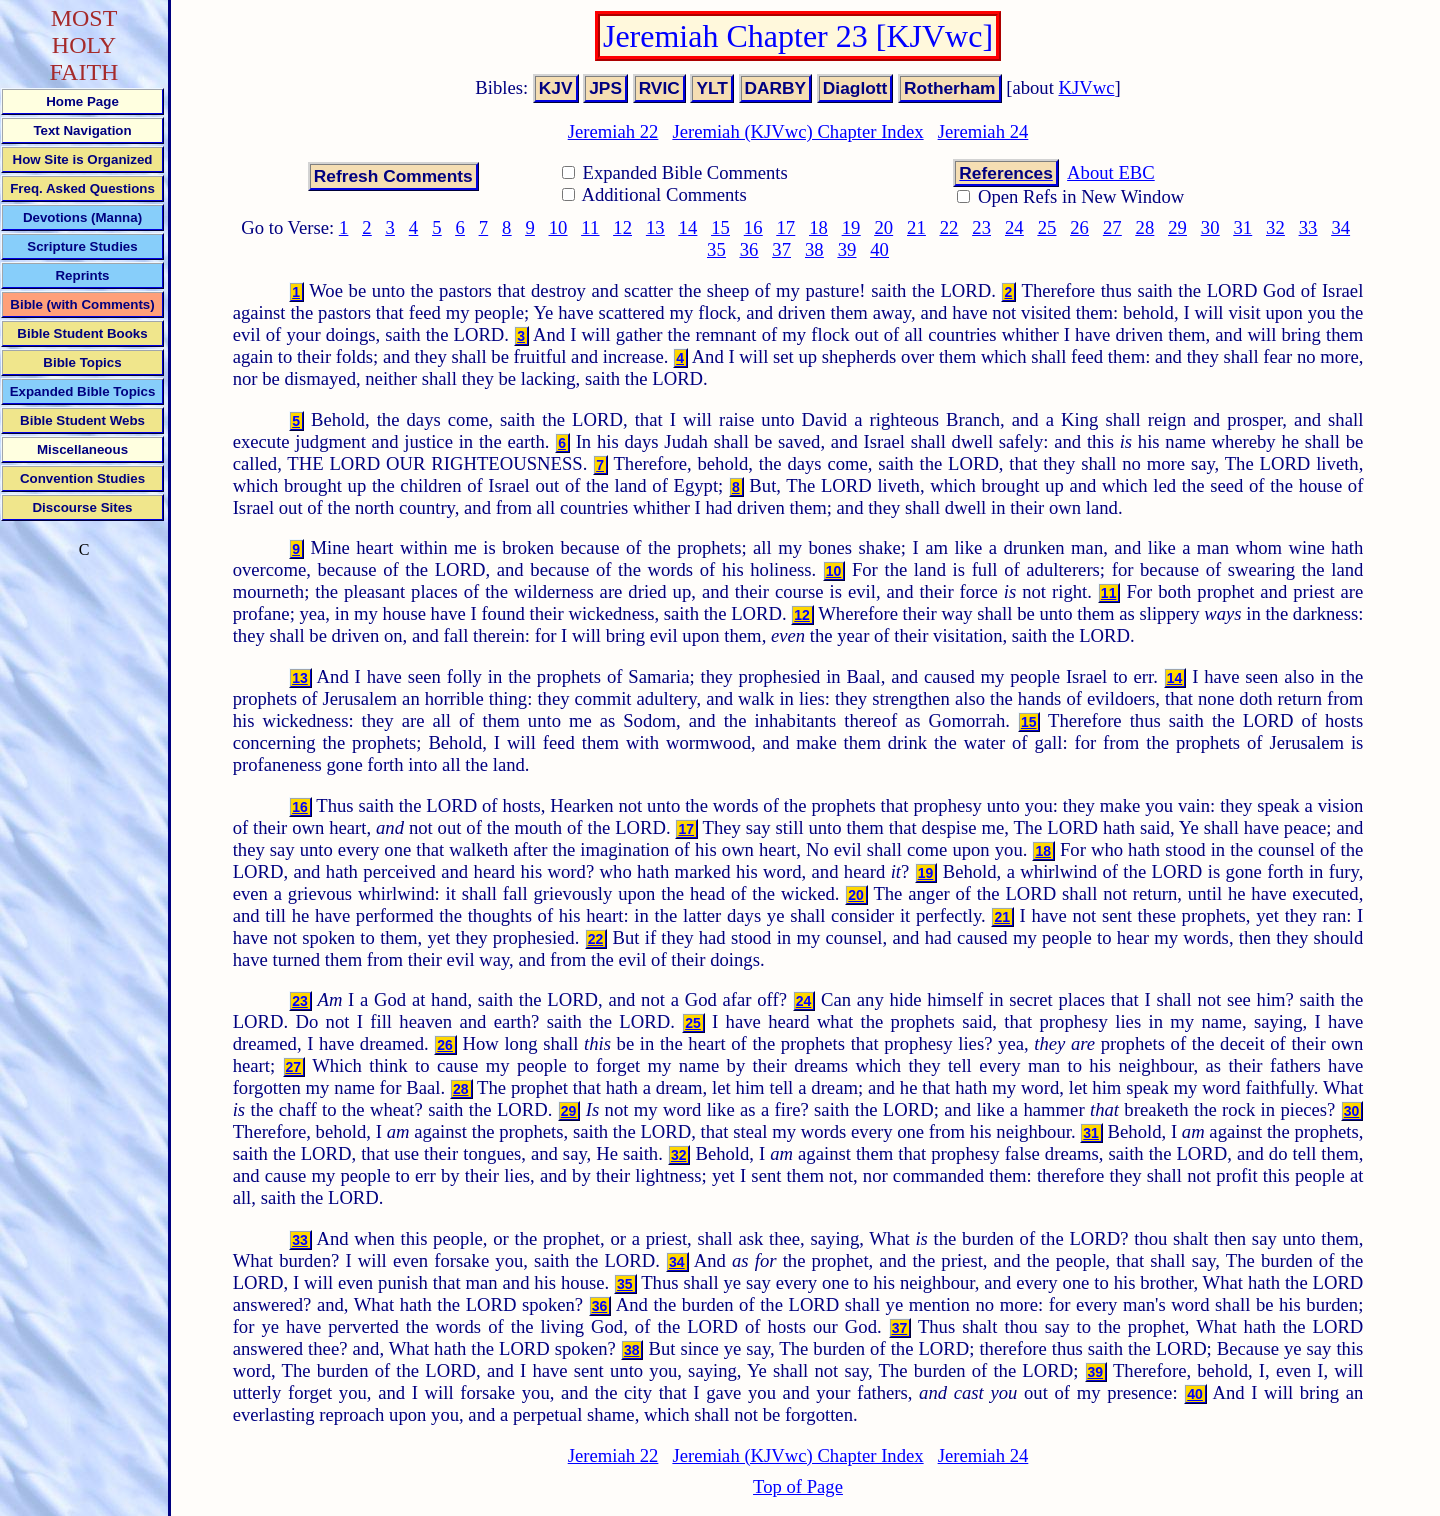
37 (781, 249)
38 (814, 249)
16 (753, 227)
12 (622, 227)
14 (688, 227)
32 (1275, 227)
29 (1177, 227)
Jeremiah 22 (613, 131)
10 (558, 227)
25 (1047, 227)
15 (720, 227)
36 (749, 249)
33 (1308, 227)
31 (1242, 227)
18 (818, 227)
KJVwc (1087, 87)
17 (786, 227)
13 (655, 227)
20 (883, 227)
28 (1145, 227)
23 (981, 227)
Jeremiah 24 (983, 131)
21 (916, 227)
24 (1014, 227)
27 (1112, 227)
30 (1210, 227)
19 (851, 227)
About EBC (1111, 172)
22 (949, 227)
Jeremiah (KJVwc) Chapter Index (797, 131)
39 (847, 249)
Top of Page (798, 1486)
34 (1340, 227)
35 (716, 249)
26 (1079, 227)
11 (590, 227)
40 (879, 249)
